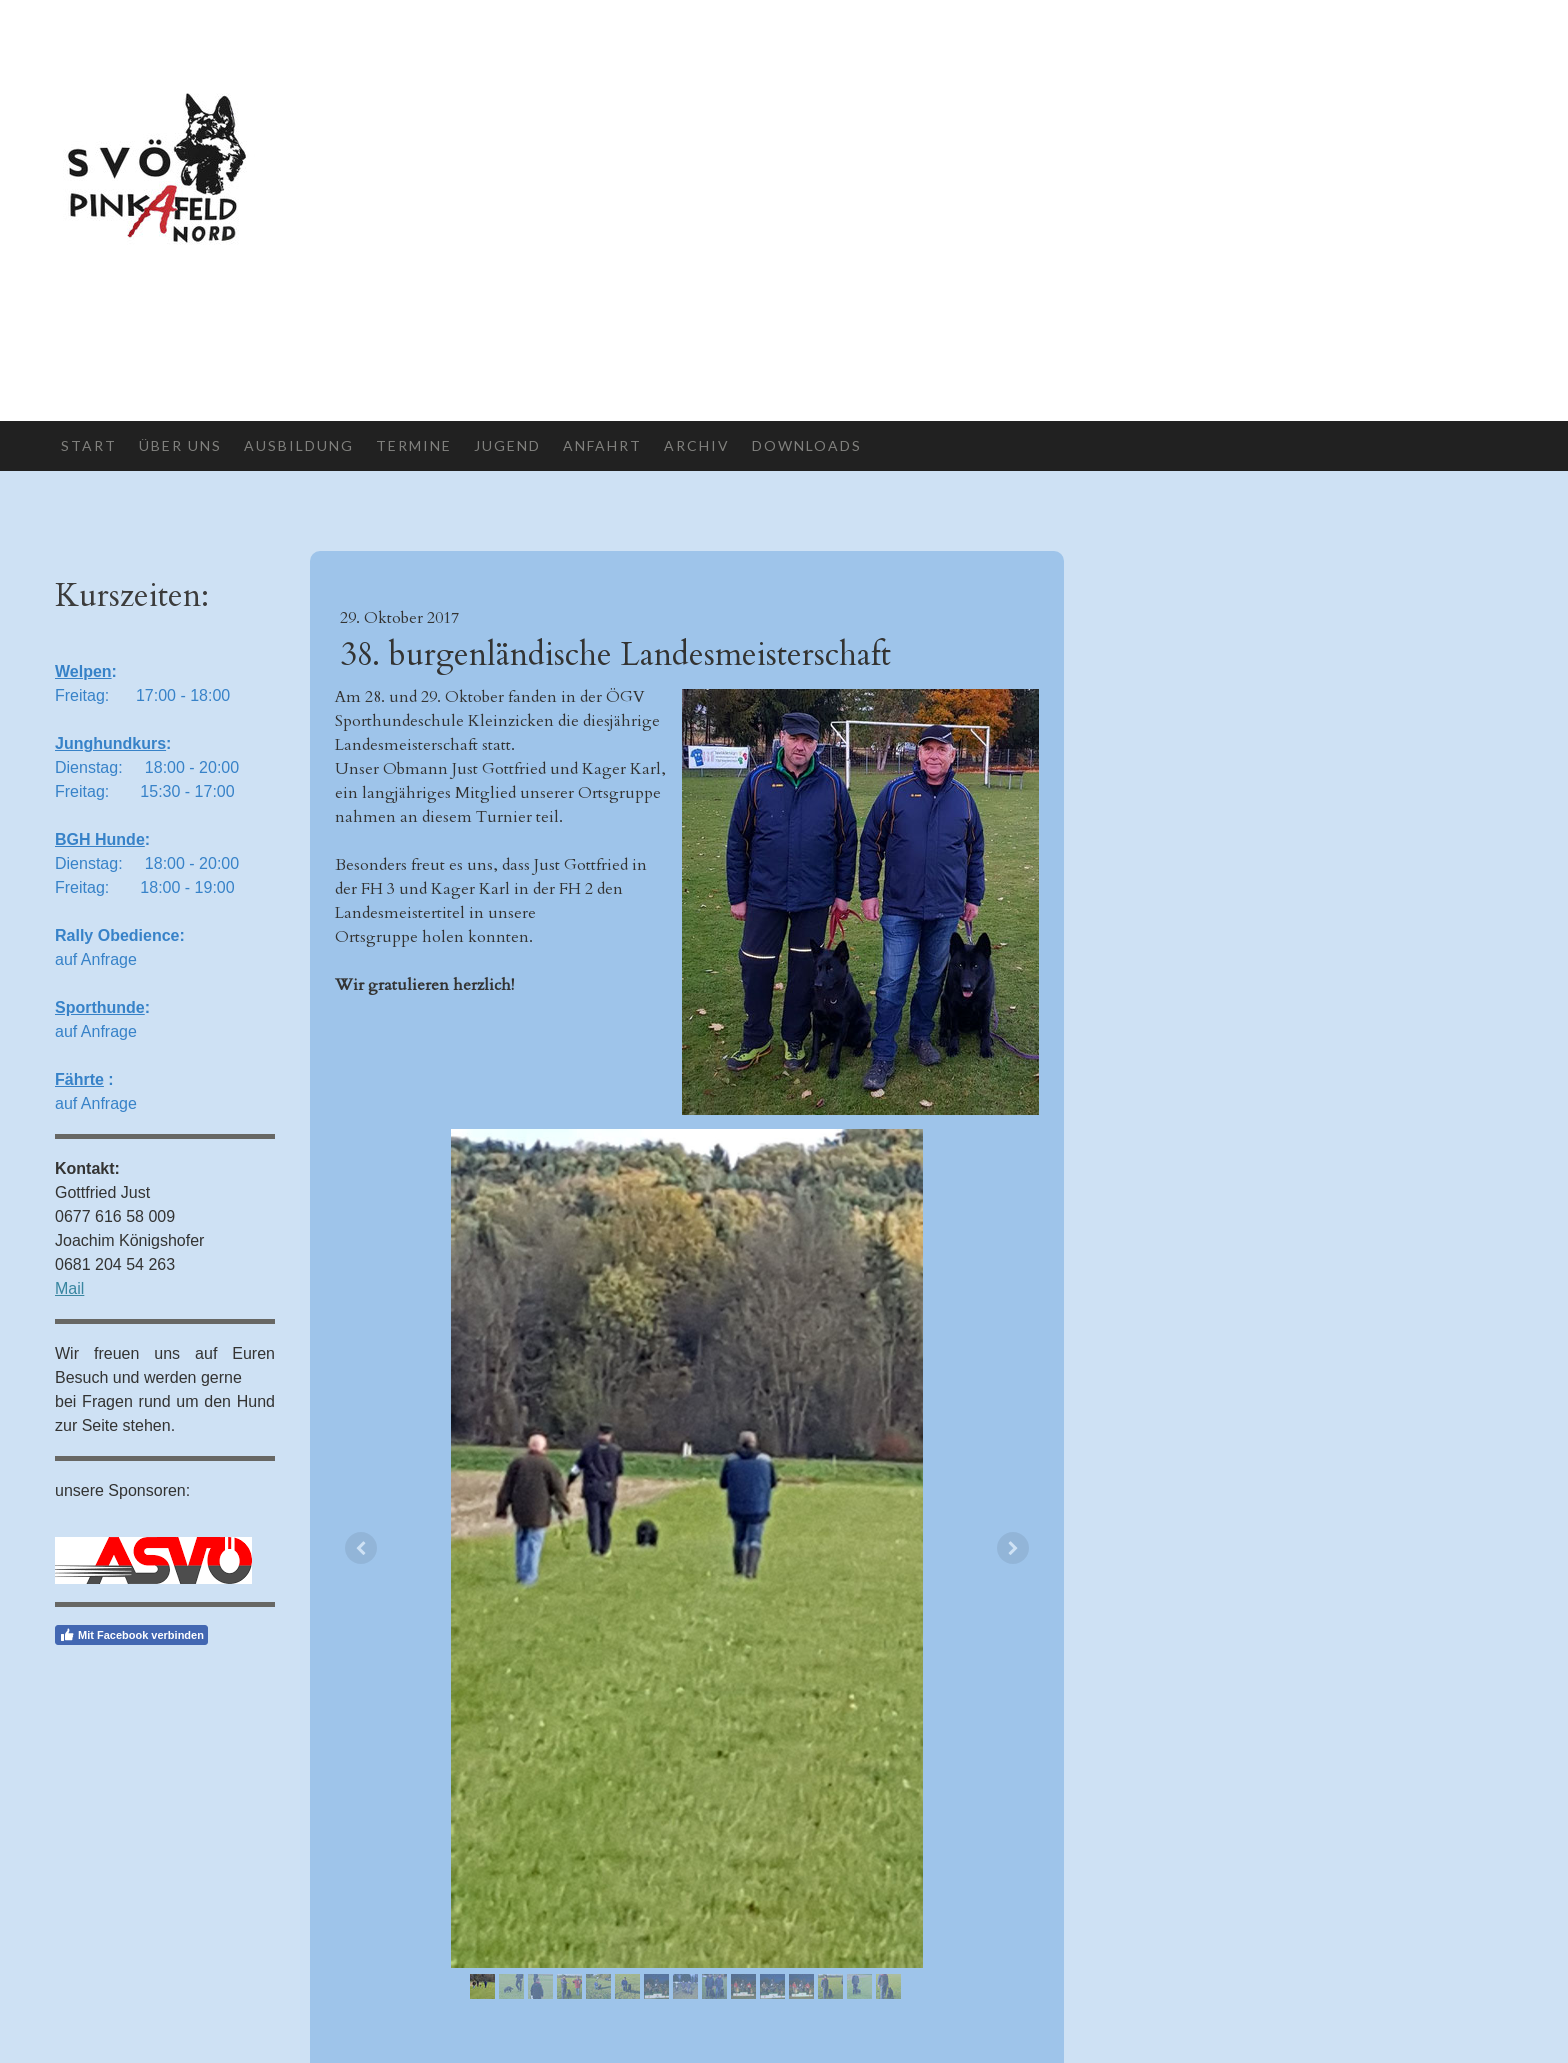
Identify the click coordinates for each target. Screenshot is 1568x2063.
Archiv (697, 445)
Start (89, 445)
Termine (414, 445)
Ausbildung (299, 445)
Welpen (83, 671)
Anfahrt (602, 445)
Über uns (180, 445)
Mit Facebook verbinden (131, 1635)
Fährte (79, 1079)
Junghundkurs (110, 743)
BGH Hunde (100, 839)
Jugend (507, 445)
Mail (69, 1288)
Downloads (807, 445)
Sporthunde (100, 1007)
